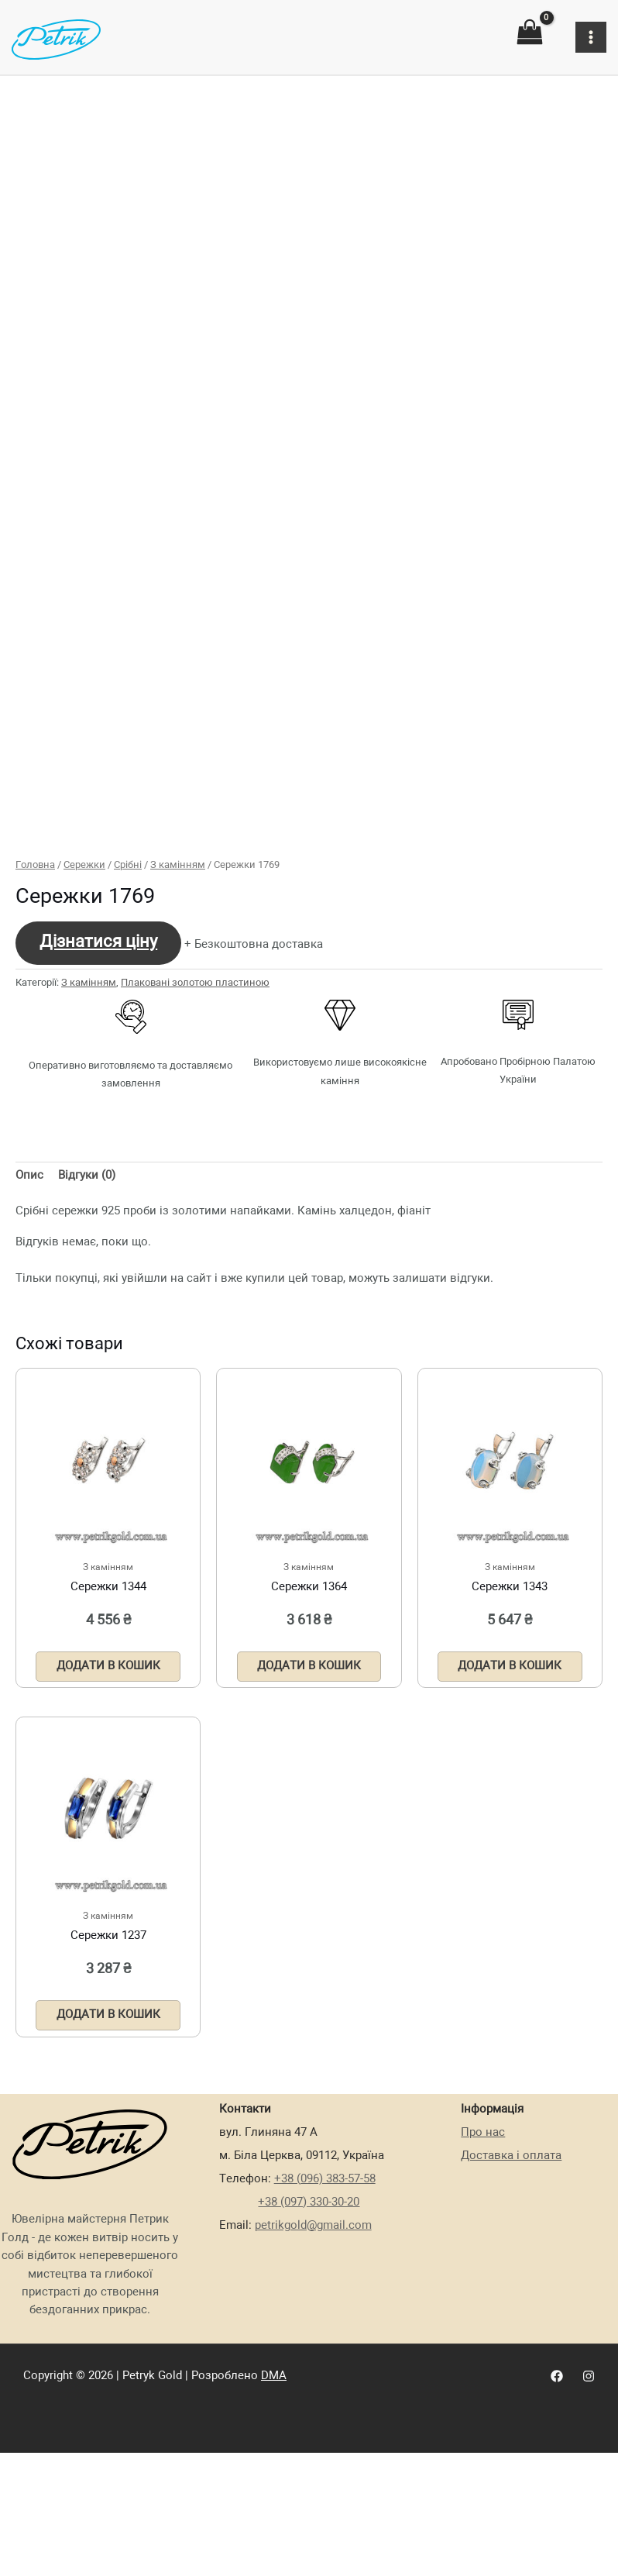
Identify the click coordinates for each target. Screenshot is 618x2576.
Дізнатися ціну (98, 1096)
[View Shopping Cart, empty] (529, 32)
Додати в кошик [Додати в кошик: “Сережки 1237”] (108, 2170)
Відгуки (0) (86, 1330)
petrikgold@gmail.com (313, 2382)
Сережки (84, 1020)
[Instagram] (588, 2532)
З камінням (177, 1020)
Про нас (483, 2289)
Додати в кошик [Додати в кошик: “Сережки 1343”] (509, 1821)
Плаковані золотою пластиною (195, 1137)
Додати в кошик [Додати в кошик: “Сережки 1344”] (108, 1821)
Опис (29, 1330)
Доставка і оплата (511, 2312)
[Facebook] (557, 2532)
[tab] (29, 1330)
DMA (274, 2532)
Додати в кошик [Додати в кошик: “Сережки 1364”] (309, 1821)
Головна (35, 1020)
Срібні (128, 1020)
